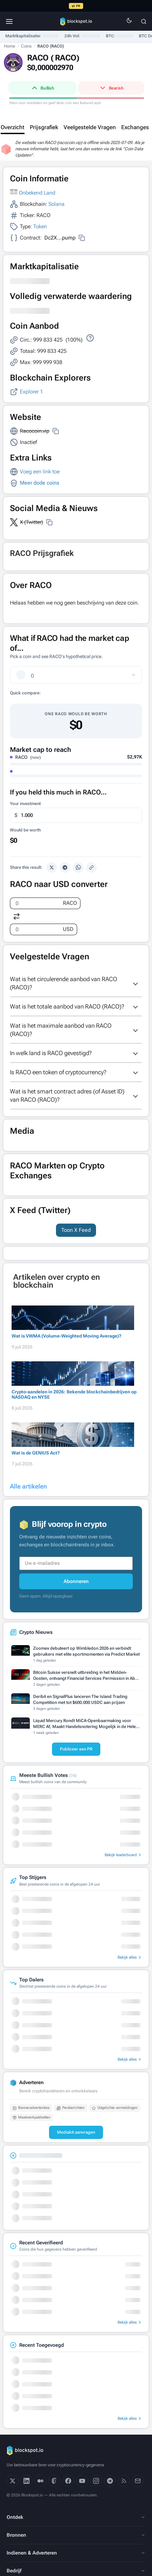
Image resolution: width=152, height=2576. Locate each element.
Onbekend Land (37, 193)
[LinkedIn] (26, 2481)
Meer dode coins (39, 483)
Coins (26, 46)
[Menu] (9, 21)
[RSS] (124, 2481)
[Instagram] (96, 2481)
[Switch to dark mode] (129, 21)
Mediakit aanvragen (76, 2132)
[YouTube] (82, 2481)
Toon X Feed (76, 1230)
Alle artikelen (28, 1486)
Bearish (111, 88)
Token (40, 226)
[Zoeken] (143, 21)
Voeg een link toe (40, 471)
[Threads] (54, 2481)
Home (9, 46)
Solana (56, 204)
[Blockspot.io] (76, 21)
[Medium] (40, 2481)
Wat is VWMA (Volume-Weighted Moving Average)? (67, 1336)
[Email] (138, 2481)
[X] (13, 2481)
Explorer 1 (31, 391)
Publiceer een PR (76, 1749)
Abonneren (76, 1581)
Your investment (25, 803)
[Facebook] (68, 2481)
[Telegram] (110, 2481)
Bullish (42, 88)
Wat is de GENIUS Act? (36, 1452)
